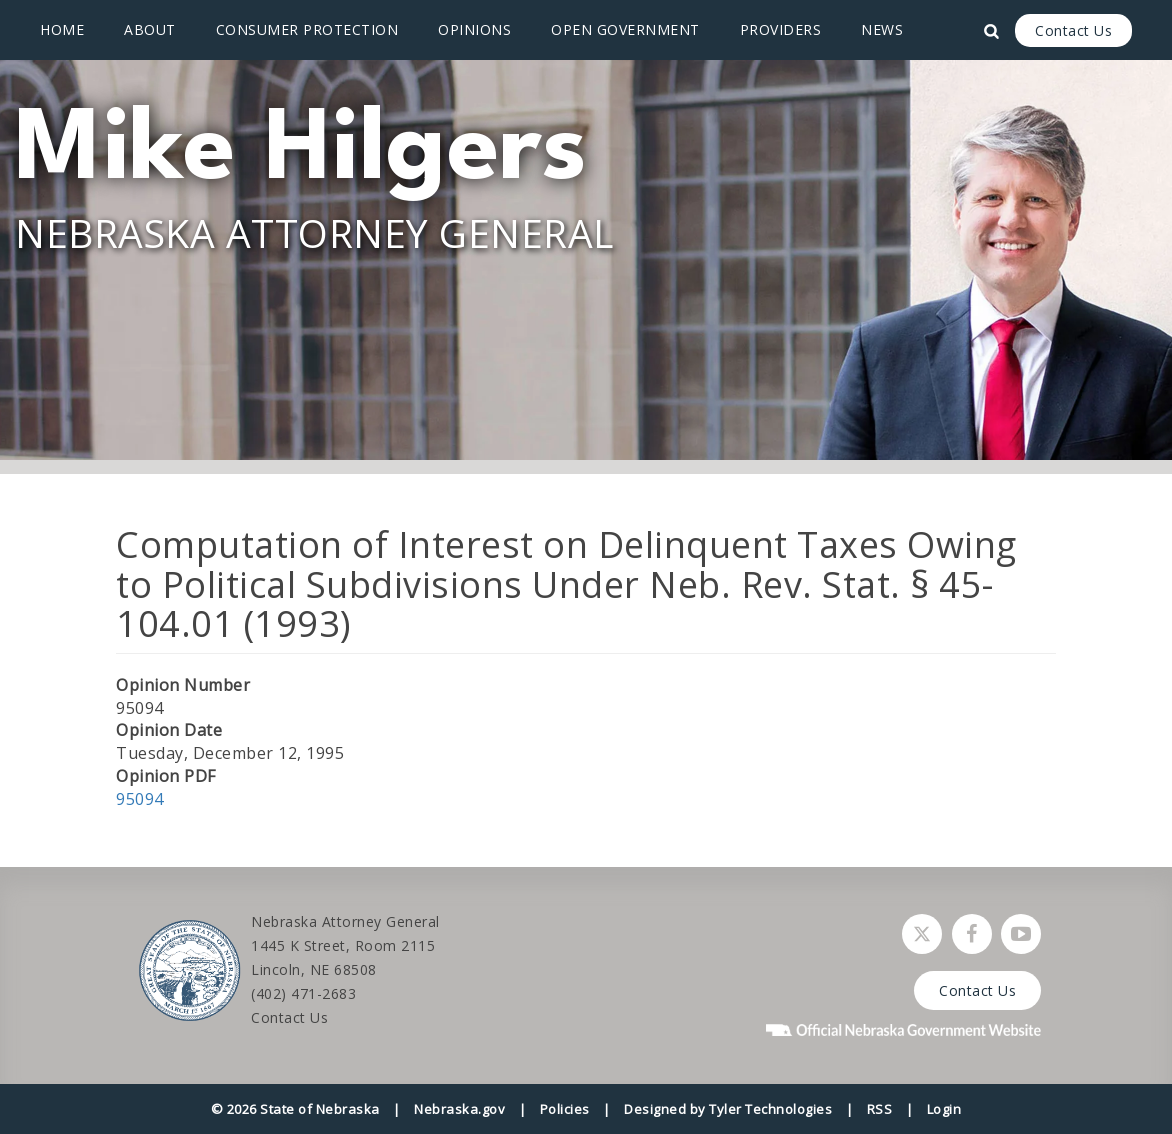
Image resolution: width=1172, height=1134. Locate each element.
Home (62, 29)
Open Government (625, 29)
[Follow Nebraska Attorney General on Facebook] (972, 934)
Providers (781, 29)
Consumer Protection (307, 29)
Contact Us (1073, 30)
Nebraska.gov (459, 1109)
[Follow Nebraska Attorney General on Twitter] (922, 934)
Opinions (474, 29)
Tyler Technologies (770, 1109)
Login (944, 1109)
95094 (140, 799)
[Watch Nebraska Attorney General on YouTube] (1021, 934)
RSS (880, 1109)
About (150, 29)
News (882, 29)
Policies (565, 1109)
